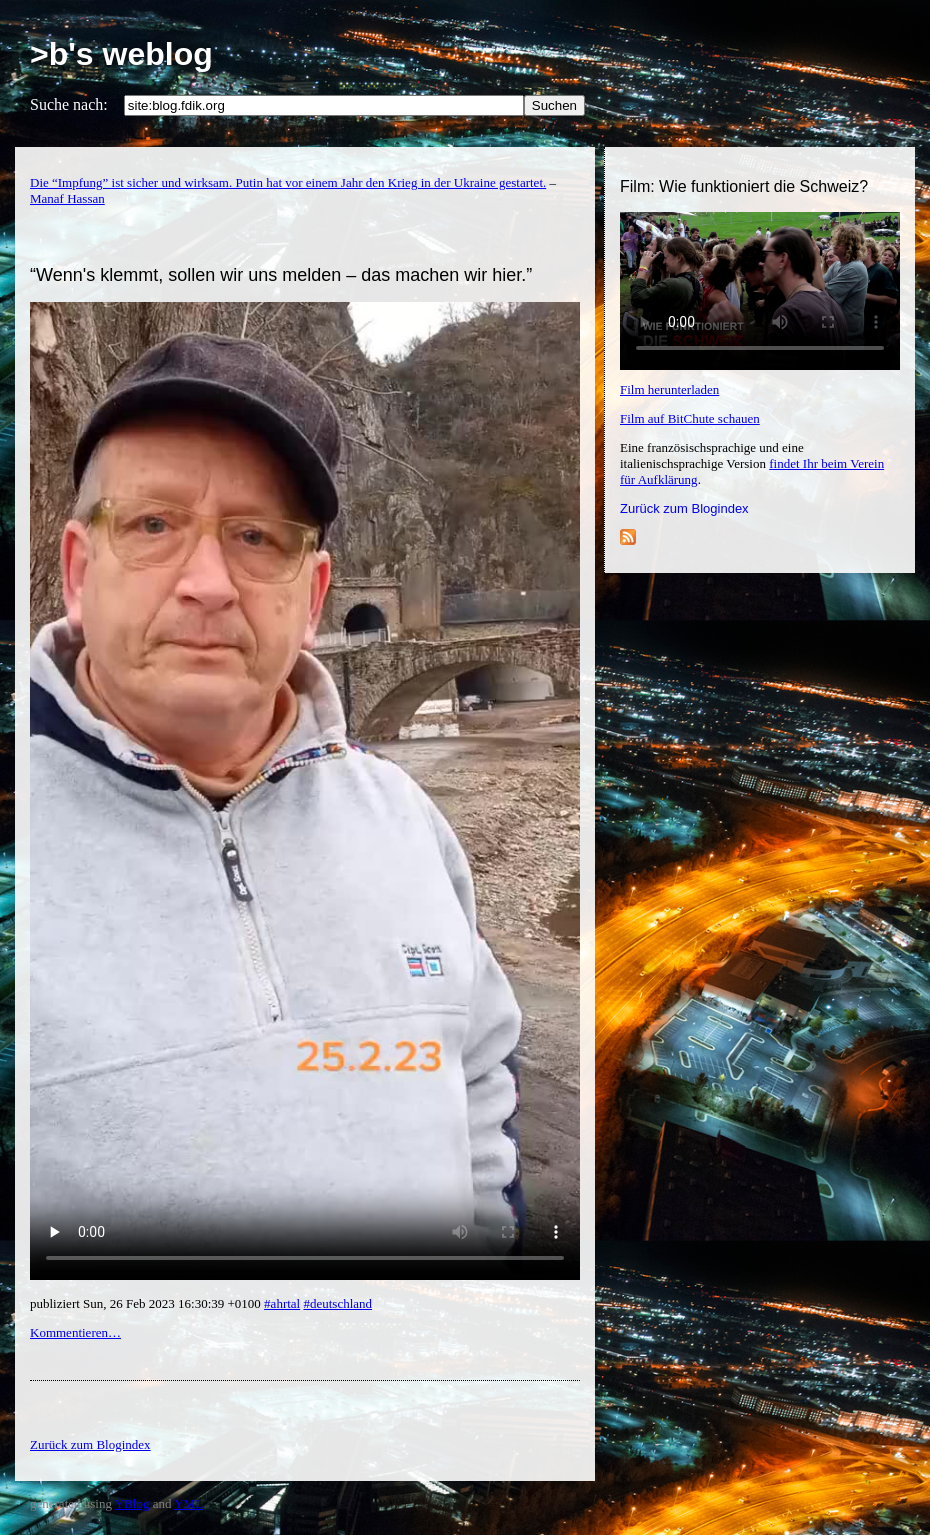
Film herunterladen (669, 389)
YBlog (132, 1503)
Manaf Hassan (67, 198)
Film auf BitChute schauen (690, 418)
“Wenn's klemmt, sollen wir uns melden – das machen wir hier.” (281, 275)
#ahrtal (282, 1303)
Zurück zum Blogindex (684, 508)
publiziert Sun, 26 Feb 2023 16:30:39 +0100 (147, 1303)
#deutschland (337, 1303)
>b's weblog (121, 54)
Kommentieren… (75, 1332)
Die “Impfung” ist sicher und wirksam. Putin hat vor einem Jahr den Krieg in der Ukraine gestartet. (288, 182)
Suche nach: (69, 104)
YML (188, 1503)
